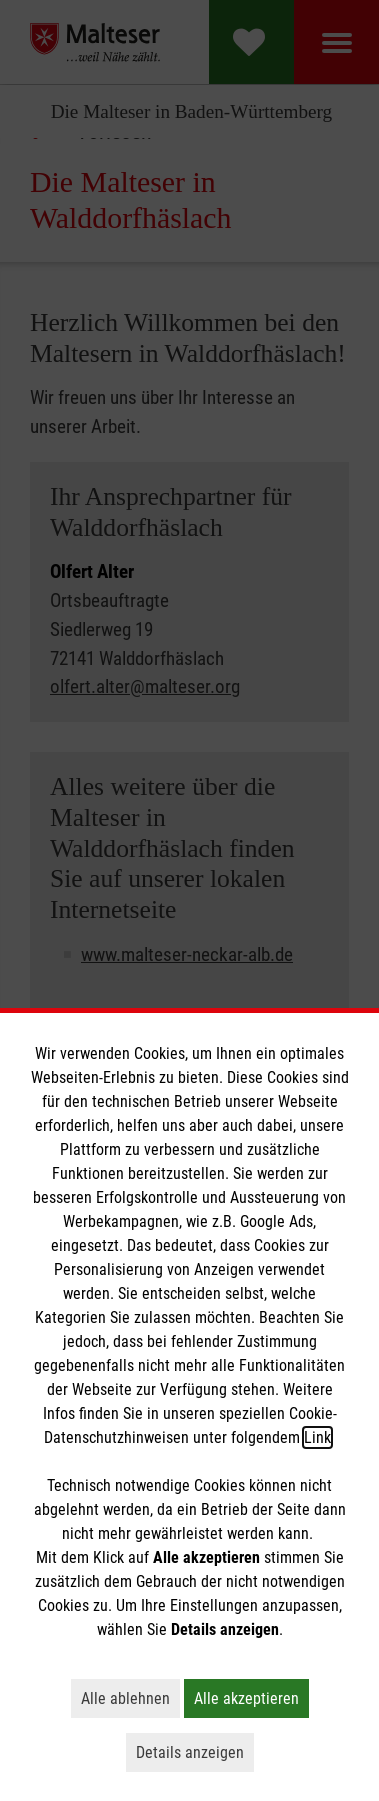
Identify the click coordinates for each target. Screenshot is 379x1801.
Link (317, 1437)
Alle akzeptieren (251, 1698)
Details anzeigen (195, 1752)
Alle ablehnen (130, 1698)
